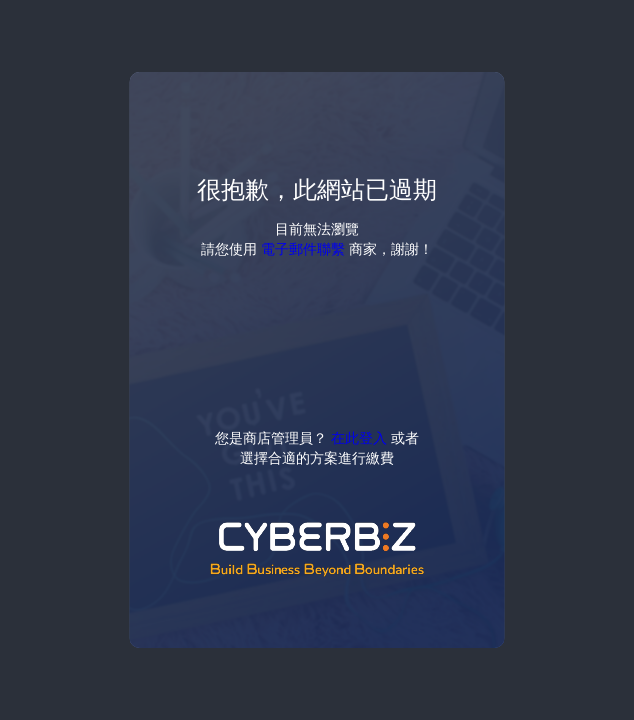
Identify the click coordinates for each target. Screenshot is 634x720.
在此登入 (359, 437)
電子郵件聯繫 (303, 248)
